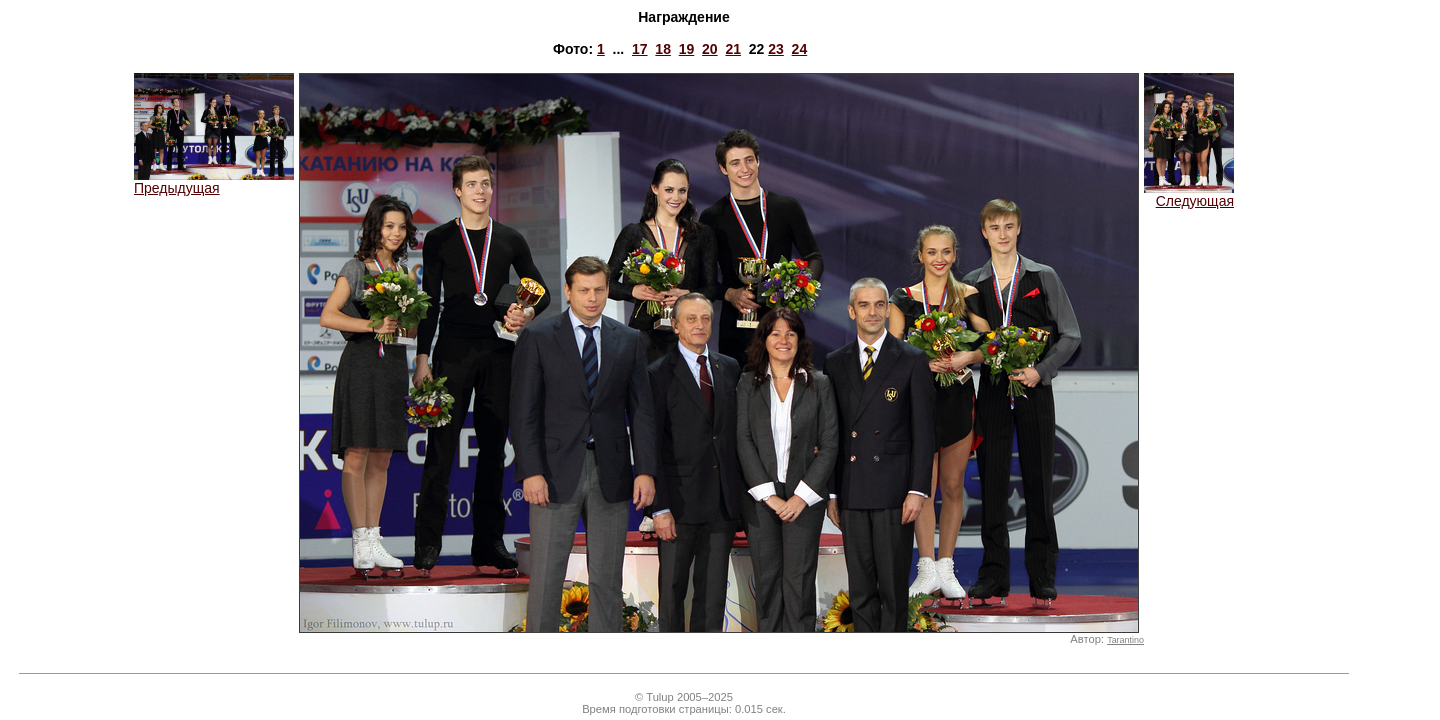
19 (687, 49)
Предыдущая (214, 181)
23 (776, 49)
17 (640, 49)
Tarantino (1125, 640)
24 (800, 49)
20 (710, 49)
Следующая (1189, 194)
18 (663, 49)
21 (733, 49)
